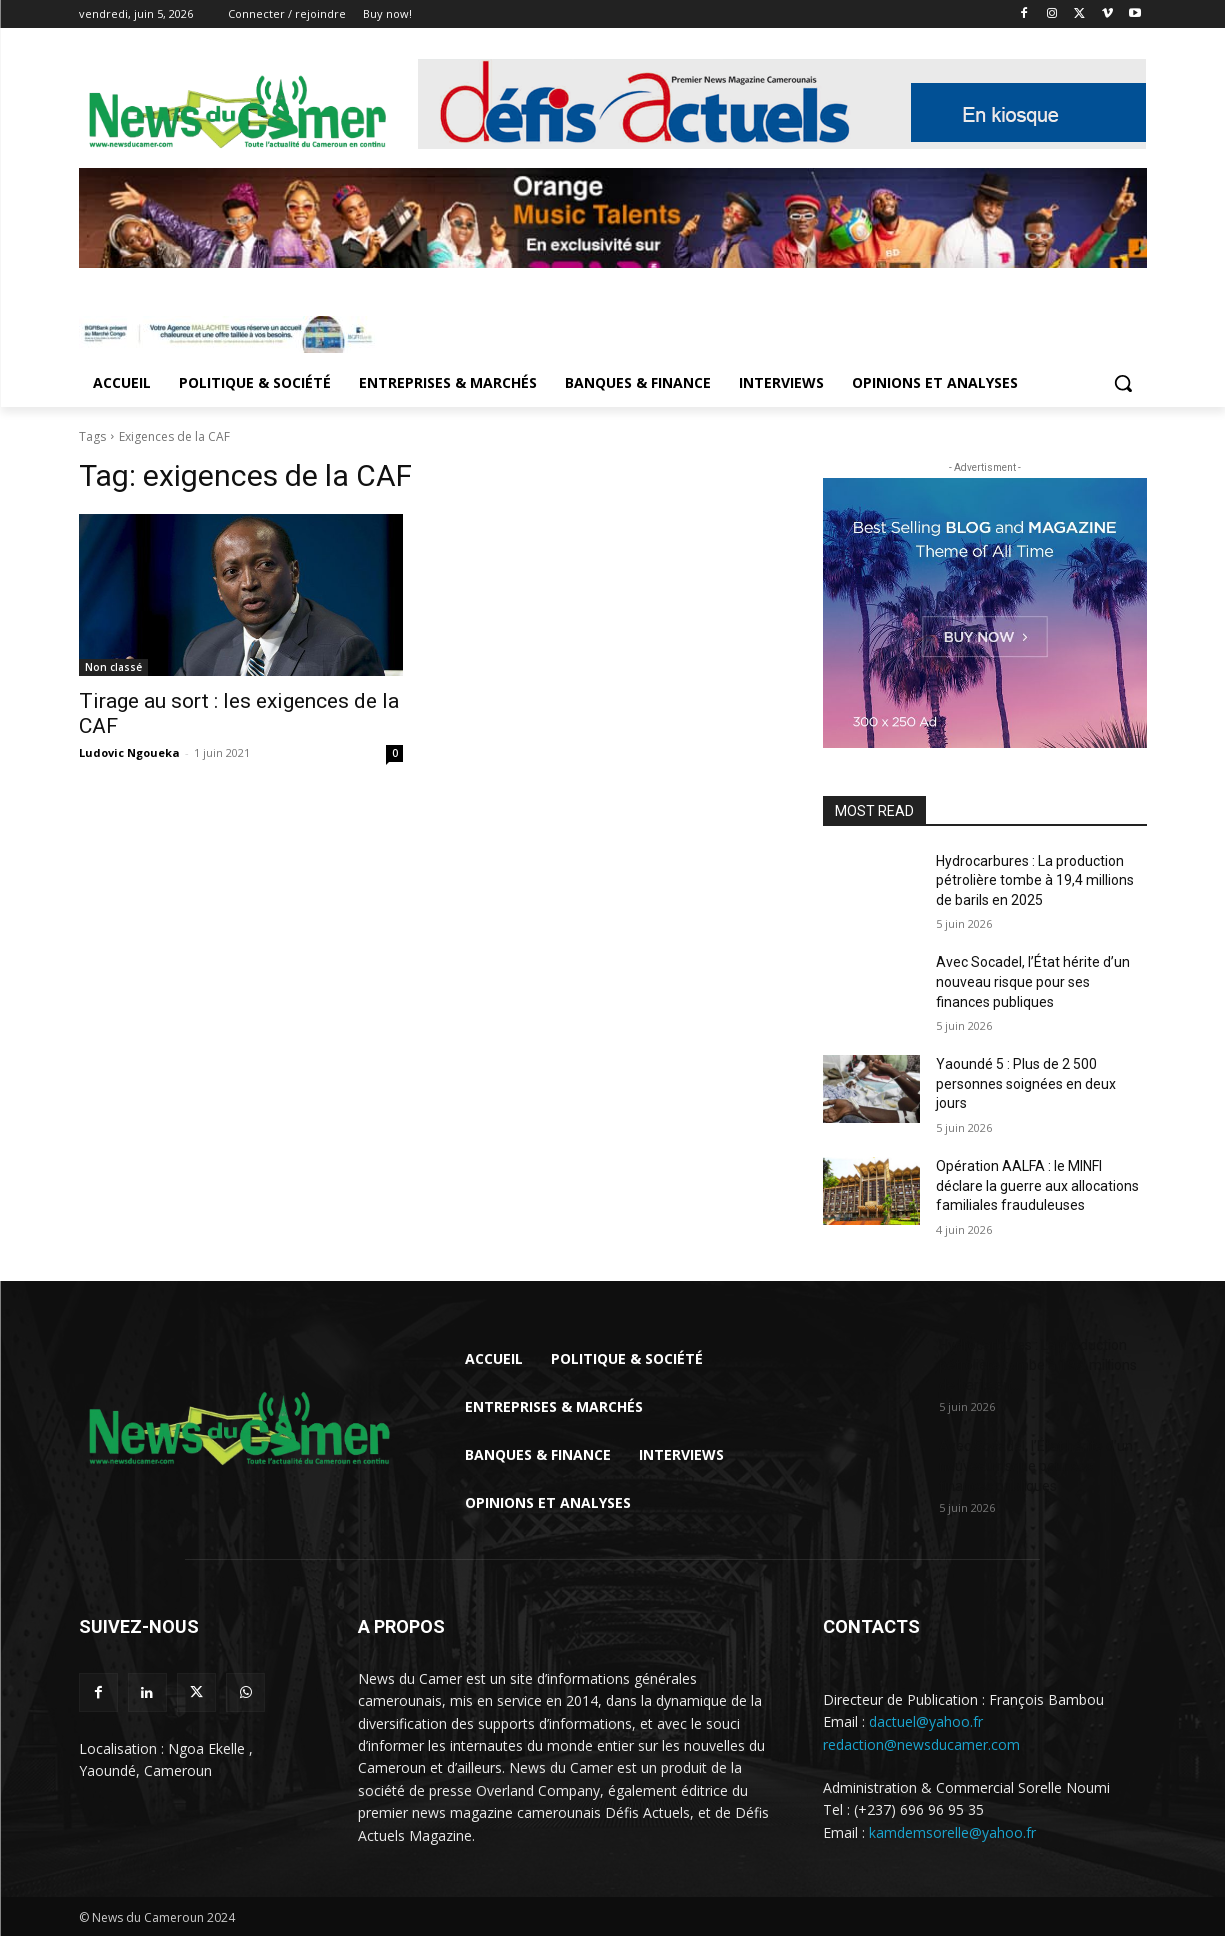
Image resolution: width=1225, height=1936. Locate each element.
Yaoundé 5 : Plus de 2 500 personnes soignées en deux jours (1026, 1083)
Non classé (113, 667)
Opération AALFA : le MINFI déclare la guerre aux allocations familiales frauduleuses (1037, 1185)
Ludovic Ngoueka (129, 752)
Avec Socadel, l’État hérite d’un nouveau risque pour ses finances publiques (1033, 981)
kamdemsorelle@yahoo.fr (952, 1832)
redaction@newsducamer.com (921, 1744)
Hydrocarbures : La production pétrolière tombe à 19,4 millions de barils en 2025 (1035, 880)
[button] (1123, 383)
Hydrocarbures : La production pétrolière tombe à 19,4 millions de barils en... (1038, 1365)
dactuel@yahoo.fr (926, 1721)
